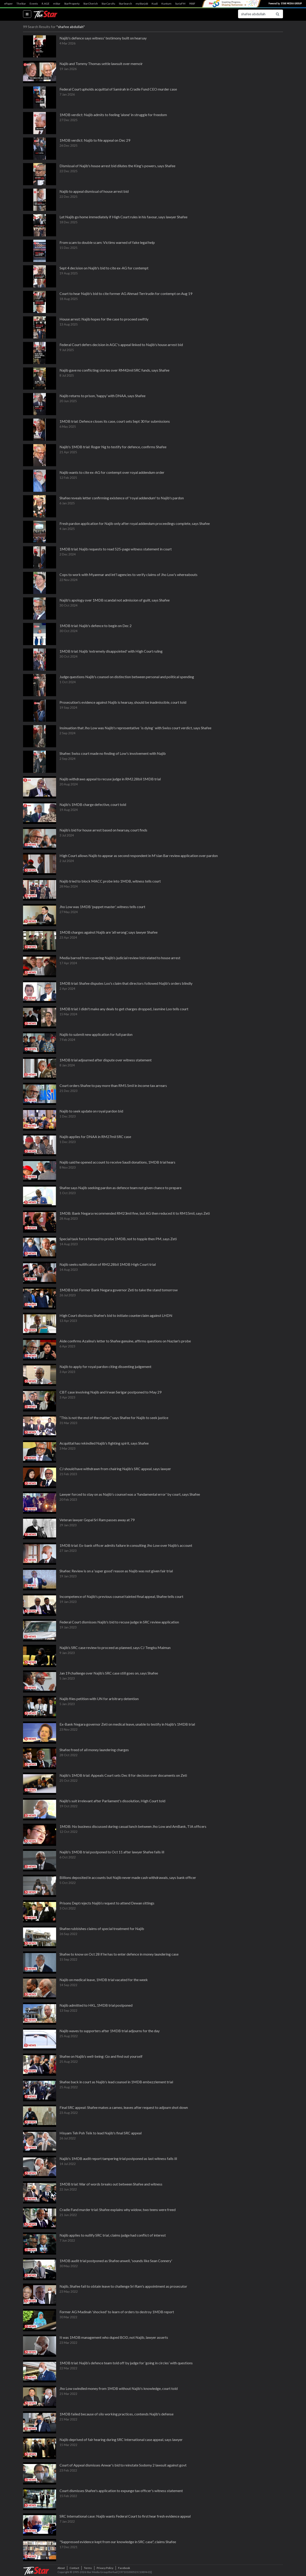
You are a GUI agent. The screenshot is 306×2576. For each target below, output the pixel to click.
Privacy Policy (105, 2568)
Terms (88, 2568)
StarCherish (90, 3)
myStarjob (142, 3)
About (61, 2568)
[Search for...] (255, 14)
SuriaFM (180, 3)
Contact (74, 2568)
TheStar (21, 3)
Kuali (155, 3)
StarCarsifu (108, 3)
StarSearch (125, 3)
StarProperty (72, 3)
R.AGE (45, 3)
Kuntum (166, 3)
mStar (56, 3)
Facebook (124, 2568)
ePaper (8, 3)
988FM (193, 3)
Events (34, 3)
